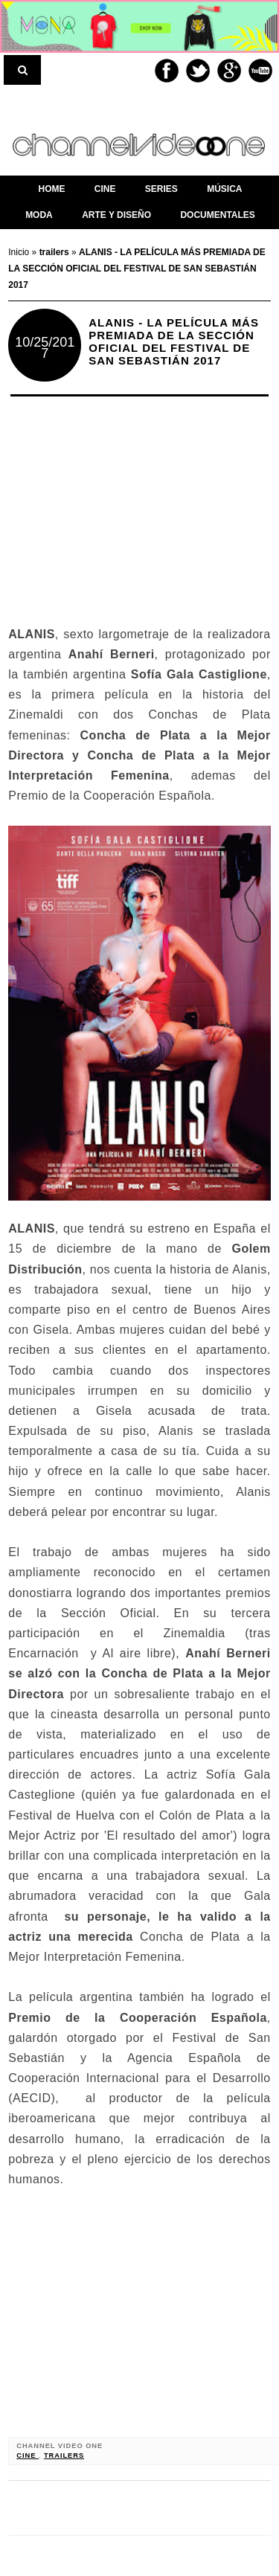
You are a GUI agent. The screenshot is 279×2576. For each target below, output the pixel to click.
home (51, 189)
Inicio (19, 252)
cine (27, 2455)
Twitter (198, 71)
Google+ (229, 71)
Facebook (167, 71)
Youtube (260, 71)
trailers (64, 2455)
